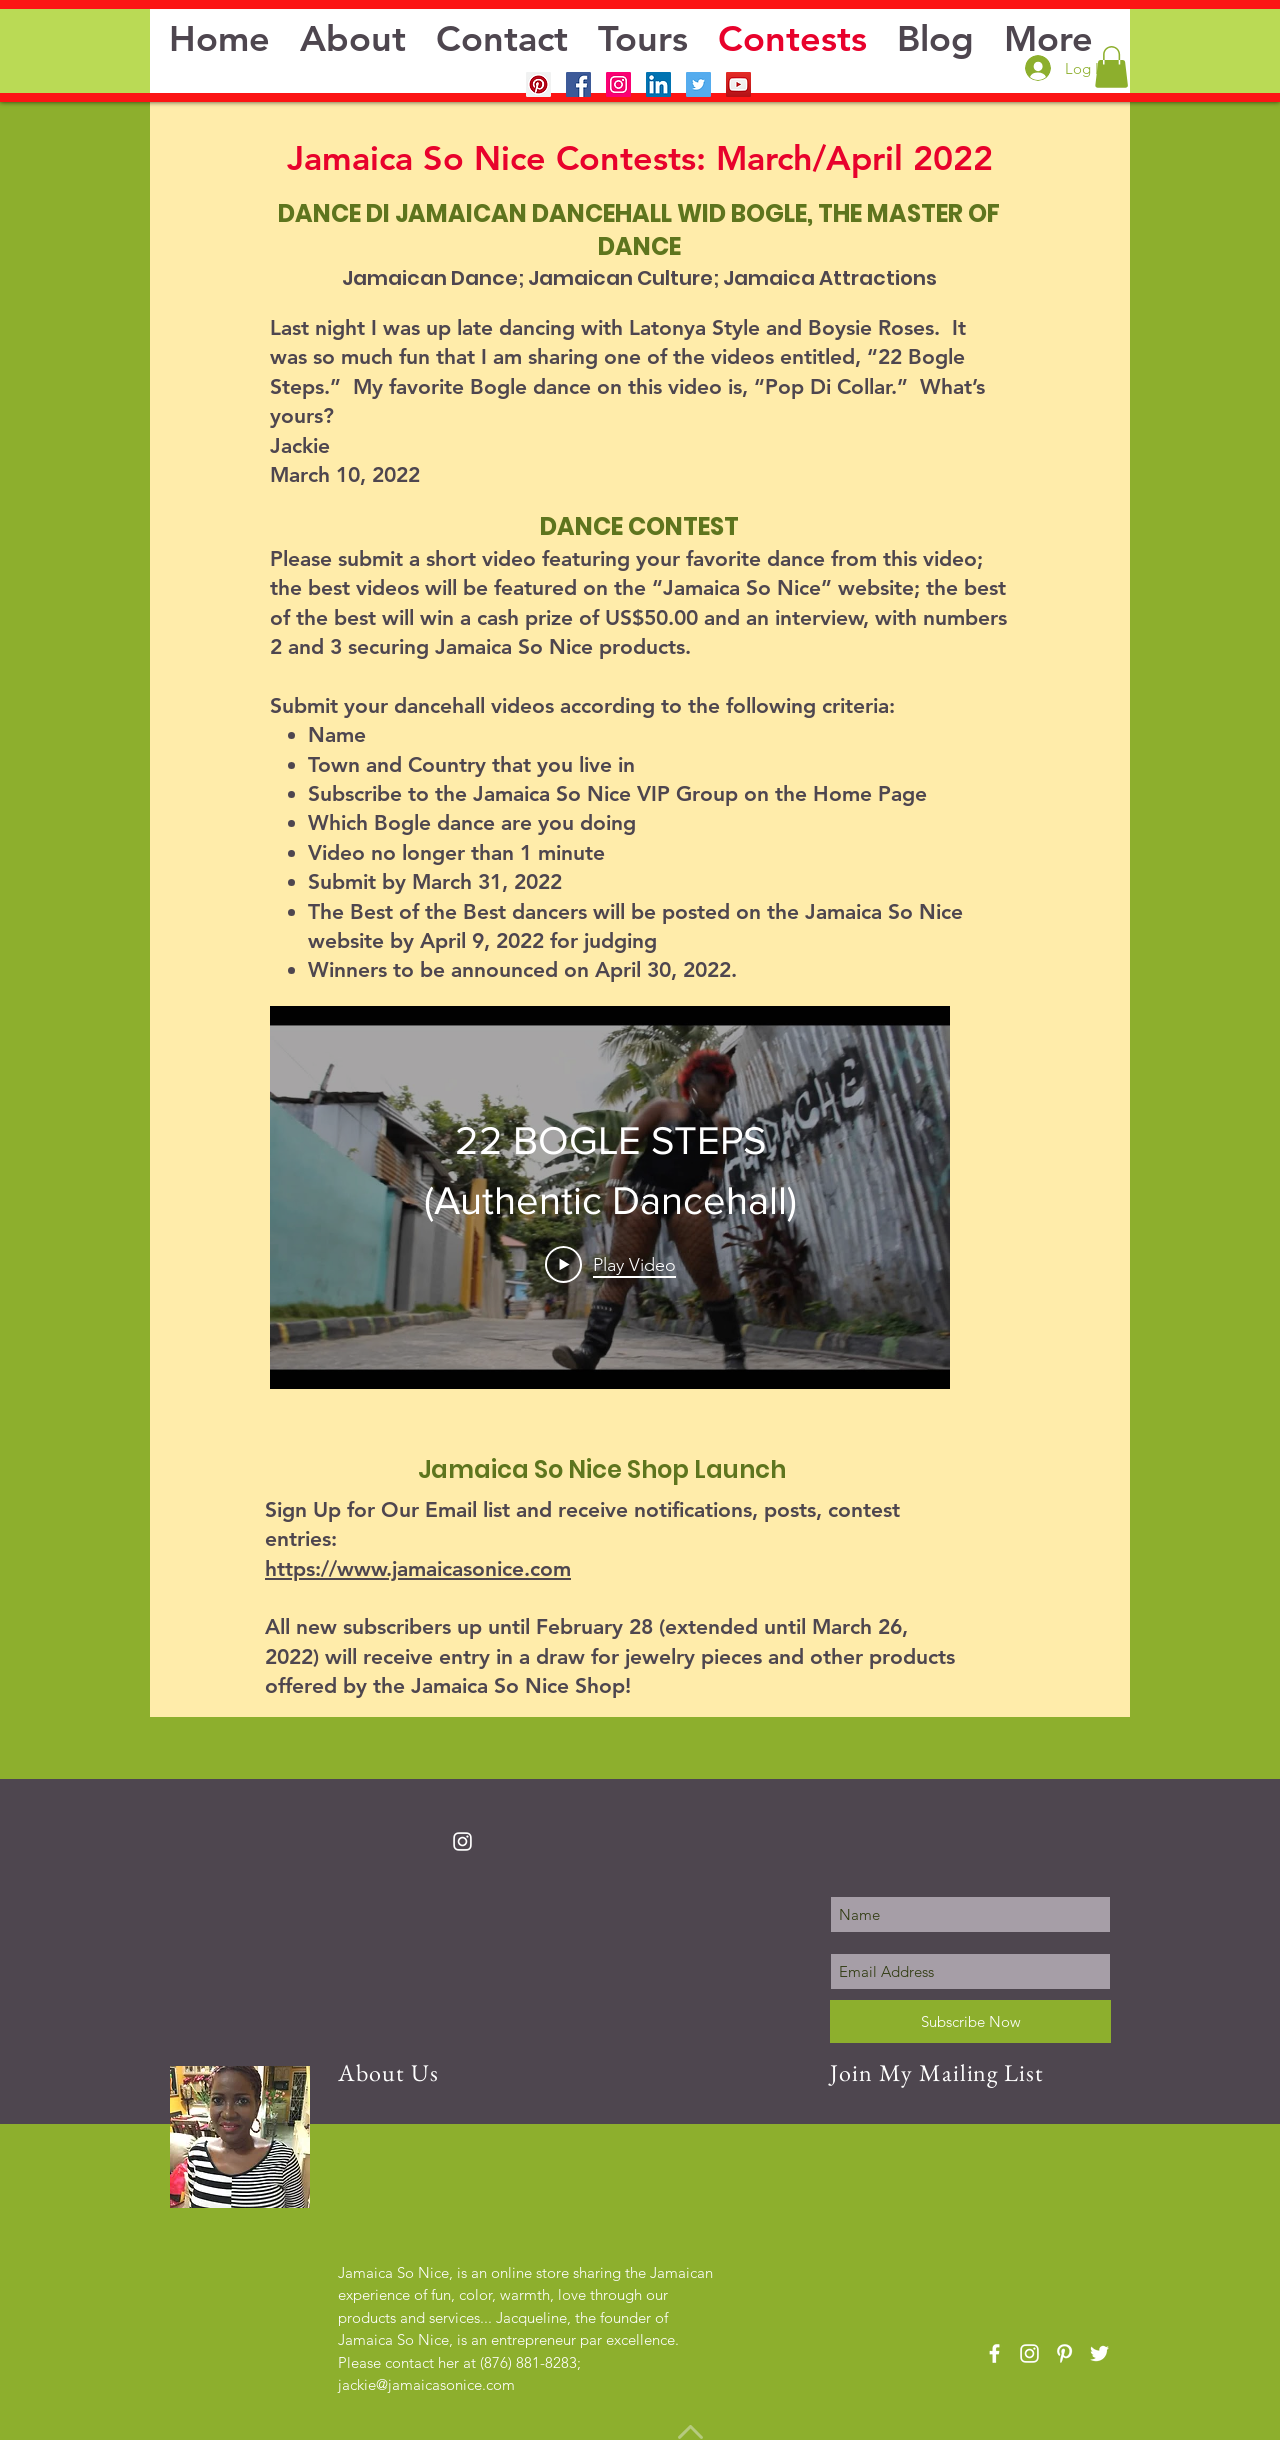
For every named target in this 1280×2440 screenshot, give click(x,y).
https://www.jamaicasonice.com (418, 1568)
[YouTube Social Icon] (738, 84)
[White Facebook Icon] (994, 2353)
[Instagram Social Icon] (618, 84)
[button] (1111, 67)
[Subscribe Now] (970, 2021)
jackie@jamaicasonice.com (426, 2384)
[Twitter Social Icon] (698, 84)
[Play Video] (610, 1264)
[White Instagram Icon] (462, 1841)
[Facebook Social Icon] (578, 84)
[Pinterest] (538, 84)
